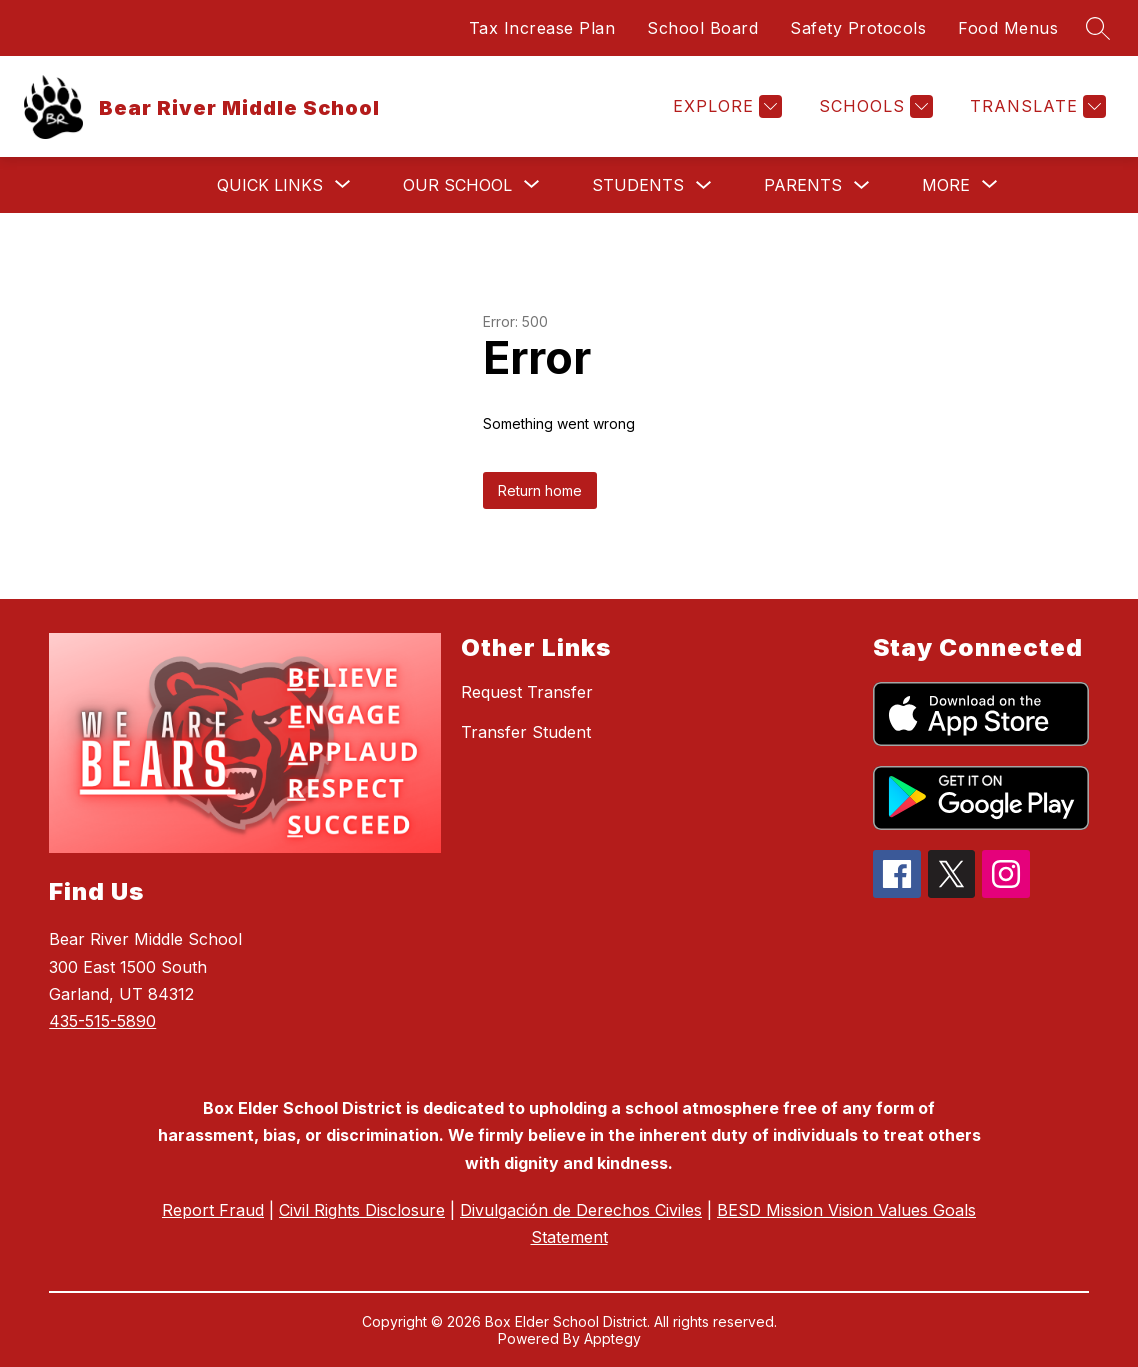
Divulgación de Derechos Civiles (581, 1210)
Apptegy (612, 1338)
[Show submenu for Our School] (457, 185)
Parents (803, 185)
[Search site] (1098, 28)
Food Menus (1008, 28)
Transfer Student (526, 732)
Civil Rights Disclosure (362, 1210)
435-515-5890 (102, 1021)
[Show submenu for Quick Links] (270, 185)
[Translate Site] (1035, 106)
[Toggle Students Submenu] (704, 185)
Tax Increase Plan (542, 28)
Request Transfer (527, 692)
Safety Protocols (858, 28)
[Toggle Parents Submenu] (862, 185)
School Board (702, 28)
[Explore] (725, 106)
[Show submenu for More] (946, 185)
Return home (540, 490)
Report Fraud (213, 1210)
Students (638, 185)
